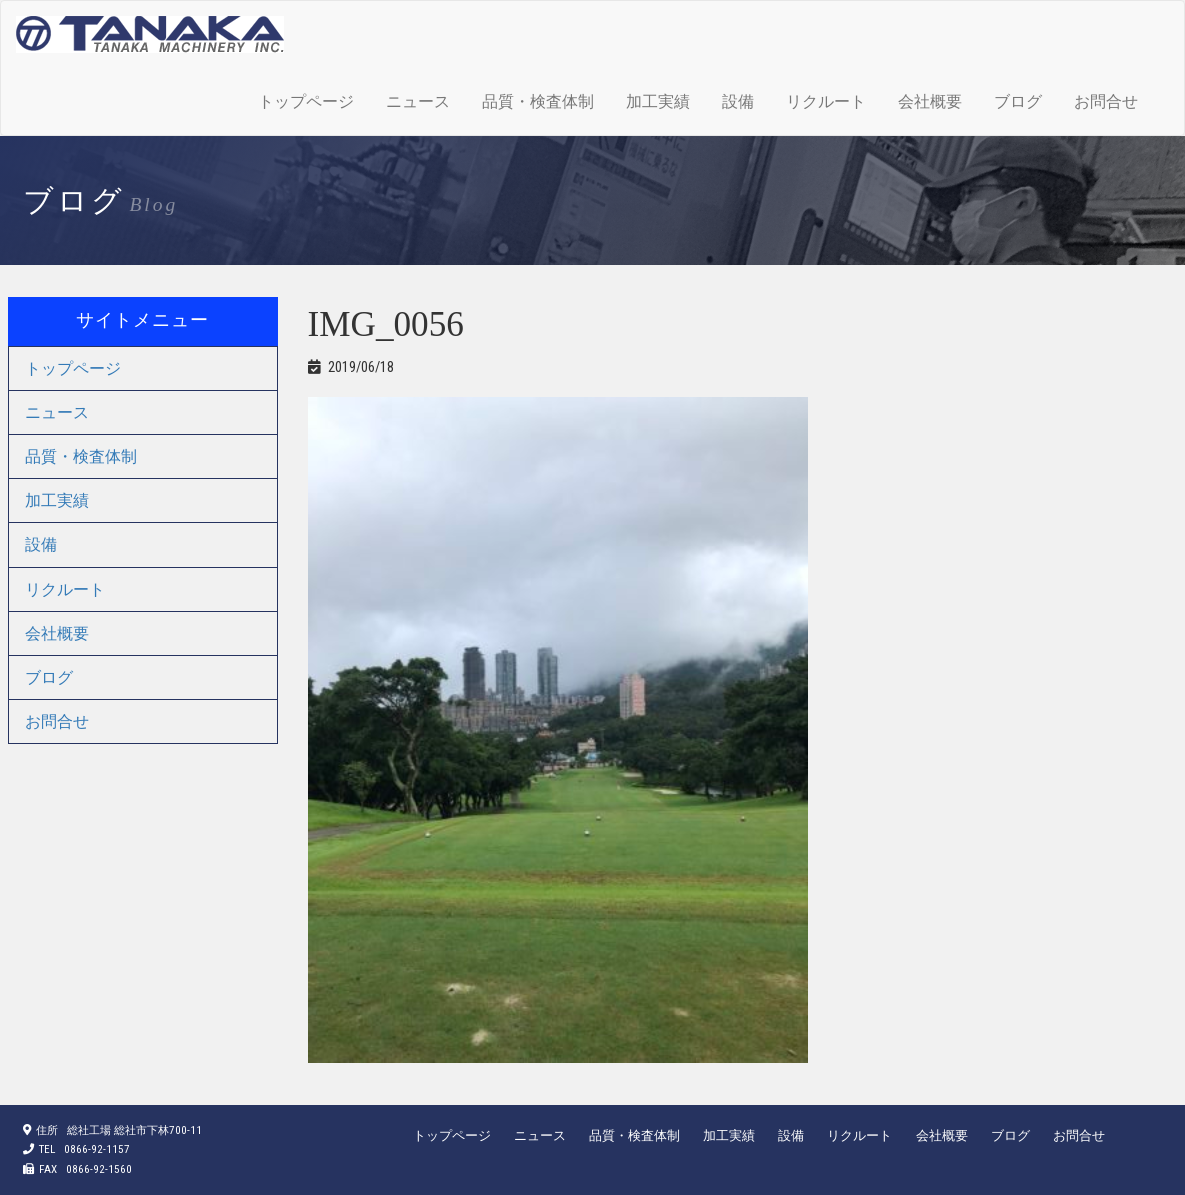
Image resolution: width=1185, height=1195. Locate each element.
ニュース (418, 101)
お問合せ (1106, 101)
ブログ (1018, 101)
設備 (738, 101)
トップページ (306, 101)
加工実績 (658, 101)
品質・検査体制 (538, 101)
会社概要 (930, 101)
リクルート (826, 101)
